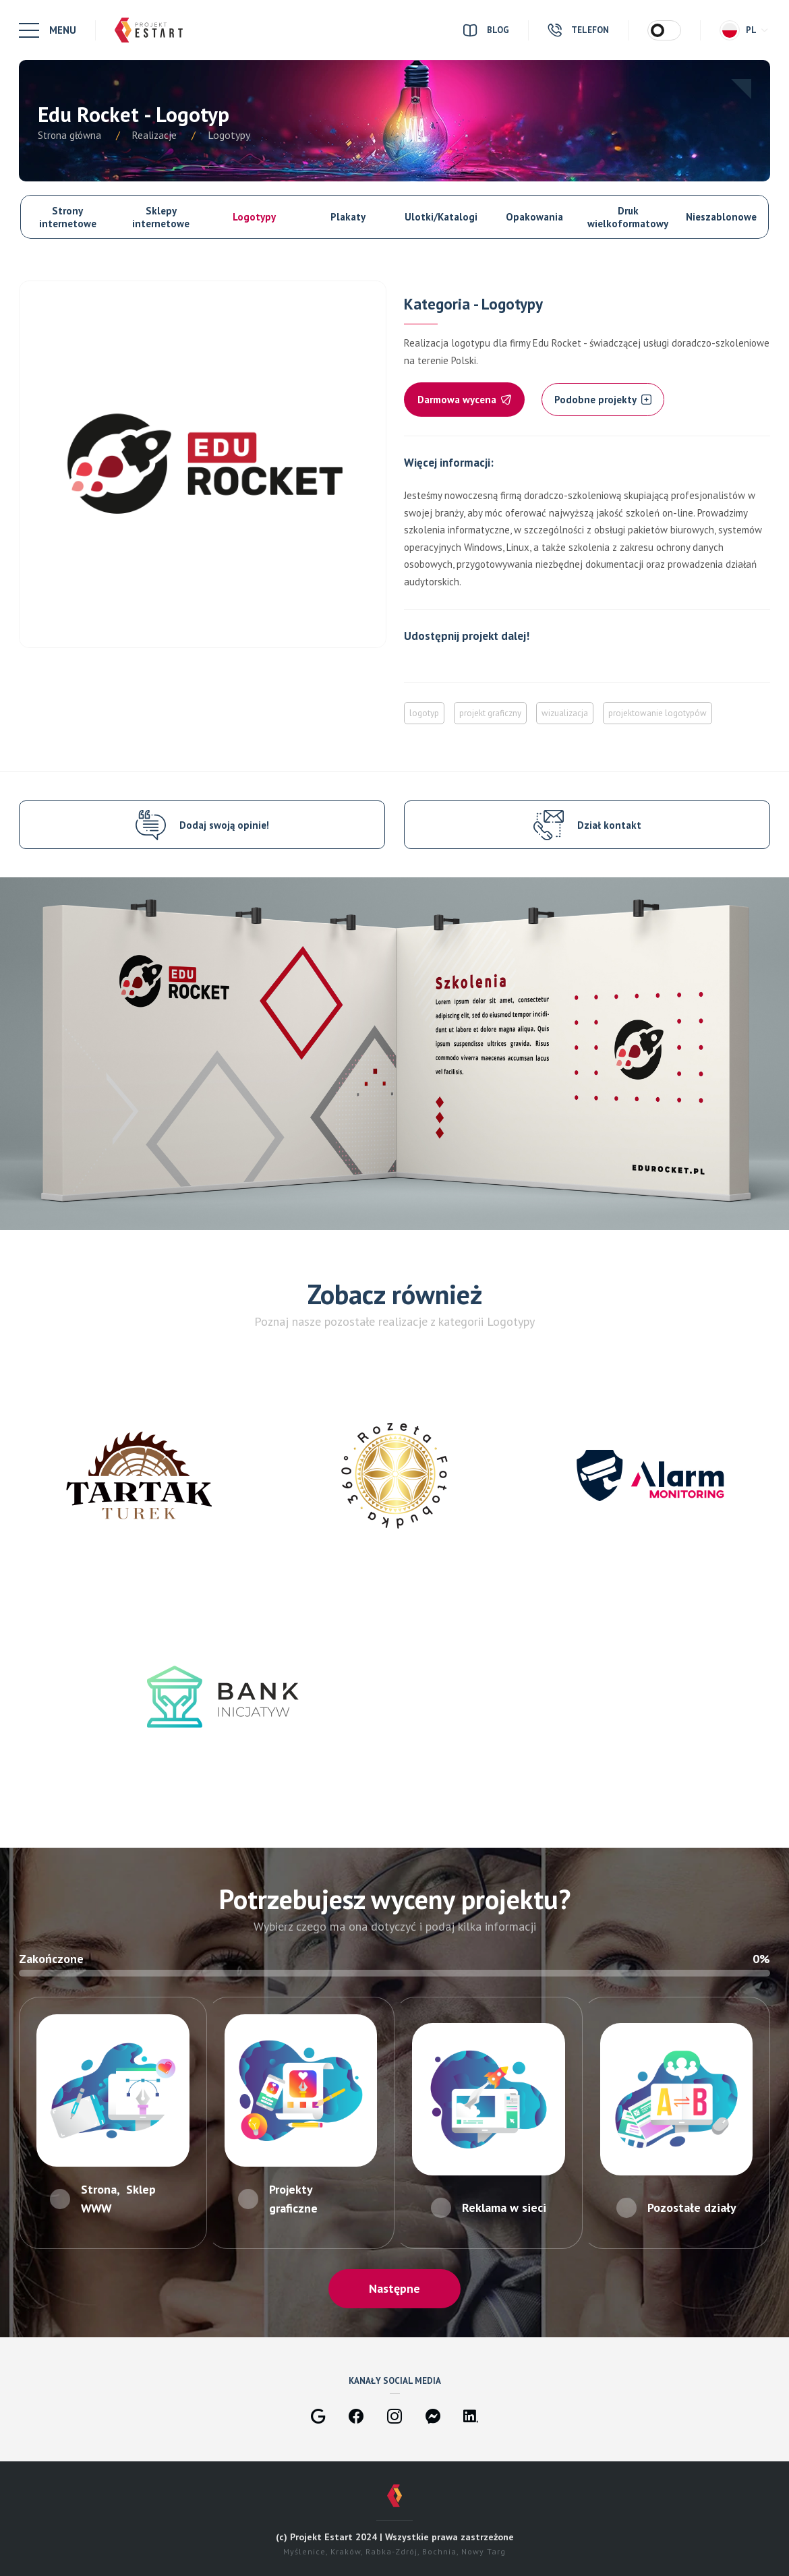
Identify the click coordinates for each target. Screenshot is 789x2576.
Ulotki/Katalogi (441, 216)
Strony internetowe (67, 217)
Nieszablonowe (721, 216)
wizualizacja (565, 713)
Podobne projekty (602, 399)
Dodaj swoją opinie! (224, 825)
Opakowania (534, 216)
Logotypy (254, 216)
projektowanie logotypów (657, 713)
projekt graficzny (490, 713)
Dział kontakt (609, 825)
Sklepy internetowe (160, 217)
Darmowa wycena (464, 399)
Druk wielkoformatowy (627, 217)
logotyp (424, 713)
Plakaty (348, 216)
